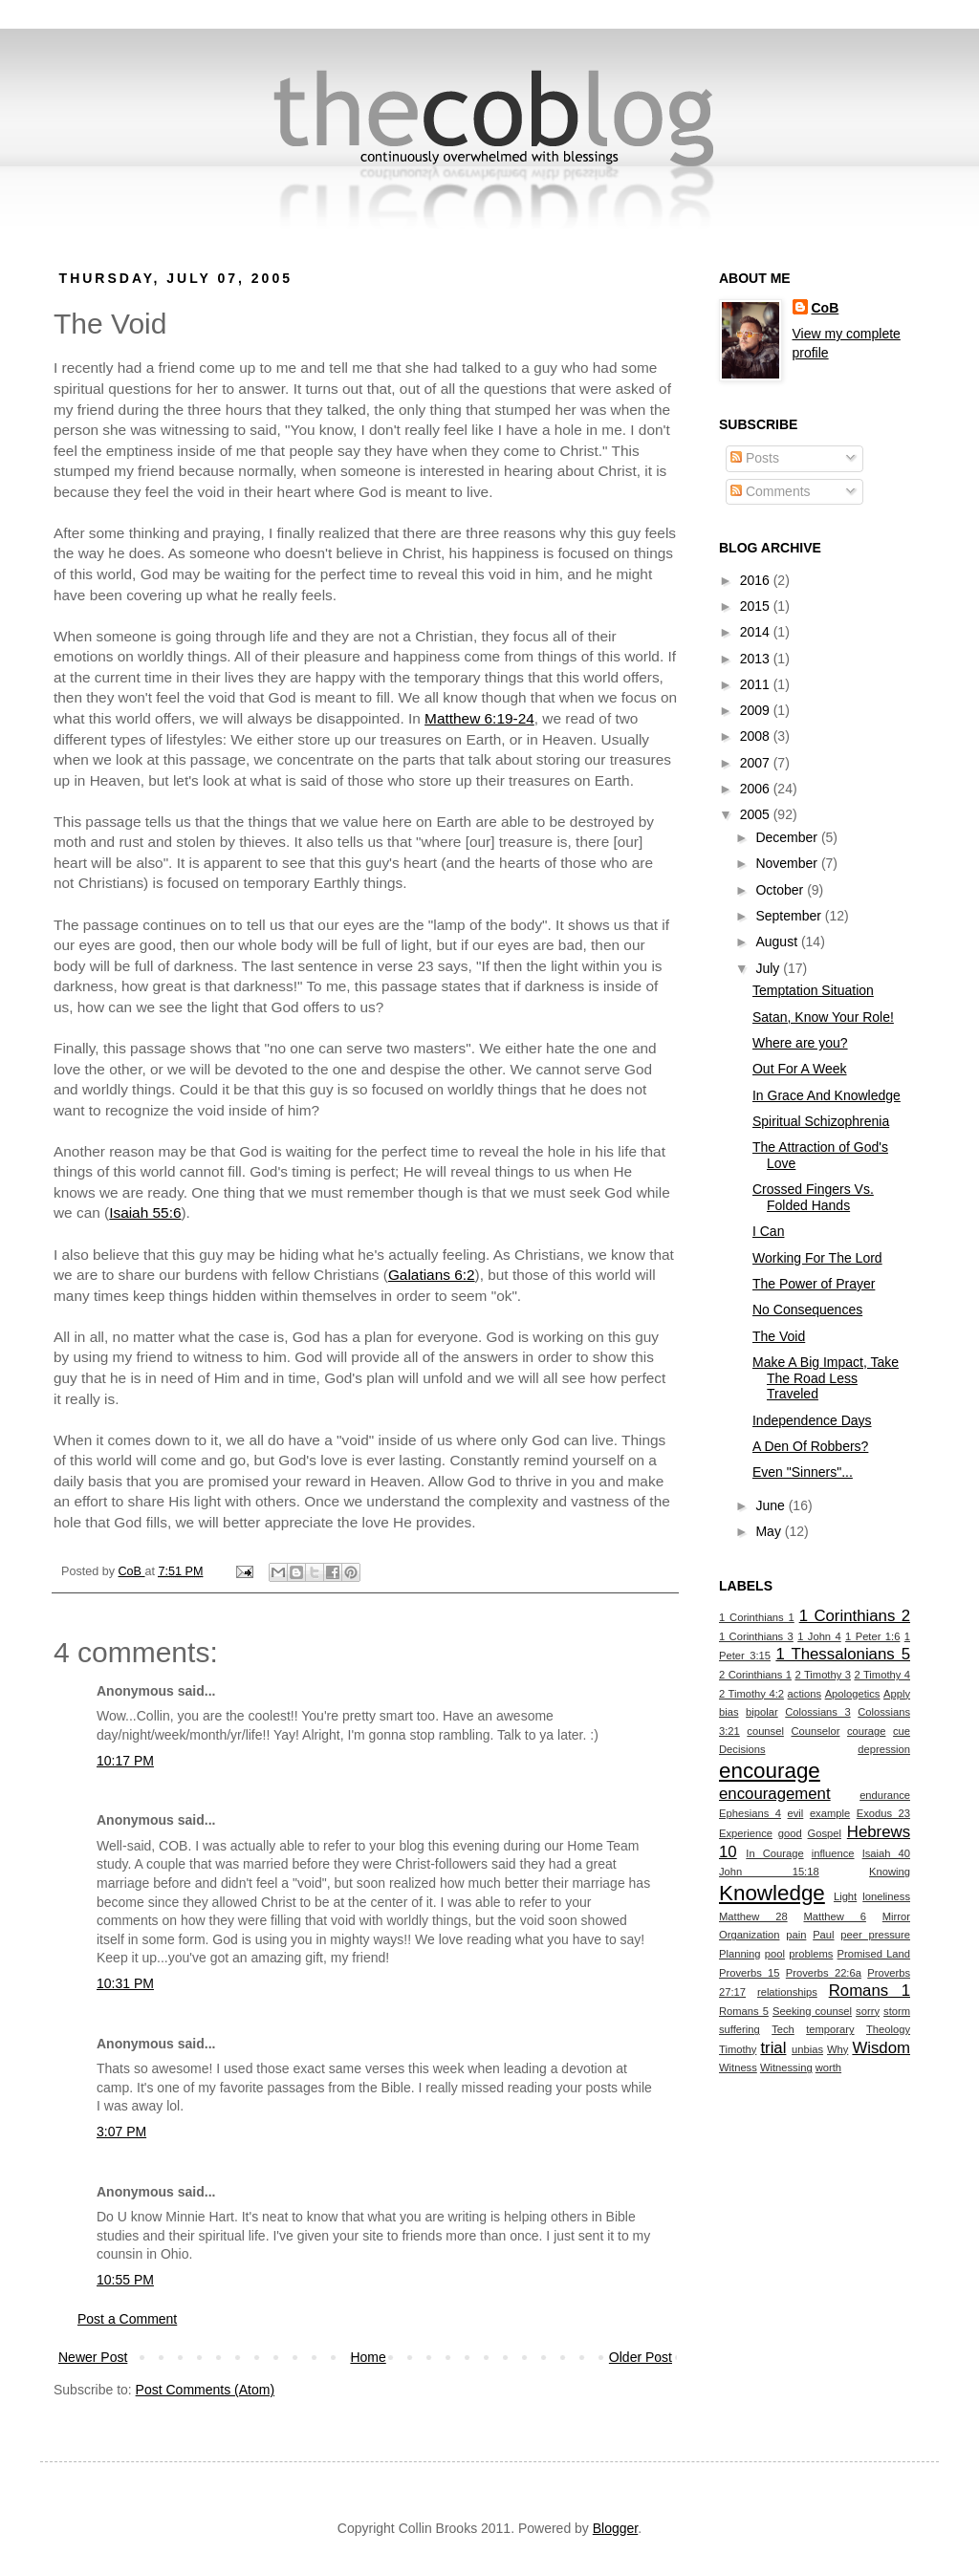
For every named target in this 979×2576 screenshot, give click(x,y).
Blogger (615, 2528)
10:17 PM (125, 1760)
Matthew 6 (835, 1916)
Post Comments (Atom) (205, 2389)
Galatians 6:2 (431, 1274)
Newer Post (92, 2357)
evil (796, 1813)
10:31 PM (125, 1983)
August (777, 941)
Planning (740, 1953)
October (781, 890)
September (789, 915)
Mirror (896, 1916)
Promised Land (874, 1953)
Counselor (815, 1731)
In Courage (774, 1853)
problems (811, 1953)
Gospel (824, 1833)
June (771, 1505)
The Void (778, 1336)
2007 (756, 762)
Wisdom (881, 2048)
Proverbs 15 (749, 1973)
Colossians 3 (818, 1712)
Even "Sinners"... (802, 1472)
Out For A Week (799, 1068)
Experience (745, 1833)
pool (775, 1953)
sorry (868, 2011)
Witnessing (786, 2067)
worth (828, 2067)
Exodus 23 (883, 1813)
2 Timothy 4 (882, 1674)
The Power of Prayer (813, 1283)
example (830, 1813)
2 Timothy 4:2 (751, 1693)
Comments (770, 491)
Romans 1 (869, 1990)
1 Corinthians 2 (854, 1616)
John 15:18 (769, 1871)
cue (901, 1731)
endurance (884, 1795)
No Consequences (807, 1309)
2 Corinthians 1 (755, 1674)
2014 (756, 631)
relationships (787, 1992)
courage (866, 1731)
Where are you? (800, 1042)
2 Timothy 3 (822, 1674)
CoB (825, 307)
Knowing (889, 1871)
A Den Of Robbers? (810, 1446)
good (790, 1833)
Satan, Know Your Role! (823, 1017)
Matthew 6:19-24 (479, 718)
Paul (823, 1934)
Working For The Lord (817, 1258)
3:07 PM (121, 2131)
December (787, 837)
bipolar (762, 1712)
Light (845, 1896)
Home (367, 2357)
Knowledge (772, 1893)
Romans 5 (744, 2011)
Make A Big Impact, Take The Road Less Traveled (825, 1378)
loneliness (886, 1896)
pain (796, 1934)
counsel (765, 1731)
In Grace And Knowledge (826, 1095)
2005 (756, 814)
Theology (888, 2029)
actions (804, 1693)
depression (884, 1749)
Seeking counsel (812, 2011)
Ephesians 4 (750, 1813)
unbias (807, 2049)
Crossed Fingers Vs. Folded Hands (813, 1197)
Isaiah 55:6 (145, 1212)
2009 (756, 710)
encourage (769, 1771)
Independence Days (812, 1420)
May (769, 1531)
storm (896, 2011)
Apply (896, 1693)
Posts (754, 457)
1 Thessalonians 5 (842, 1654)
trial (773, 2048)
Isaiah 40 (886, 1853)
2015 (756, 606)
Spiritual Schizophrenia (820, 1121)
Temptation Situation (813, 990)
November (787, 863)
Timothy (737, 2049)
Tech (783, 2029)
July (769, 968)
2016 (756, 580)
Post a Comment (127, 2319)
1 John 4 (818, 1636)
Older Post (640, 2357)
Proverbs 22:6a (823, 1973)
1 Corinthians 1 (756, 1617)
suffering (739, 2029)
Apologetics (853, 1693)
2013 (756, 658)
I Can (768, 1231)
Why (837, 2049)
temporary (830, 2029)
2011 (756, 684)
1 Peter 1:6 (872, 1636)
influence (833, 1853)
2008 (756, 736)
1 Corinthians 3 (756, 1636)
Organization (749, 1934)
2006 (756, 788)
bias (729, 1712)
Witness (738, 2067)
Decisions (742, 1749)
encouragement (775, 1794)
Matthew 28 (753, 1916)
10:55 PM (125, 2279)
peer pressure (875, 1934)
